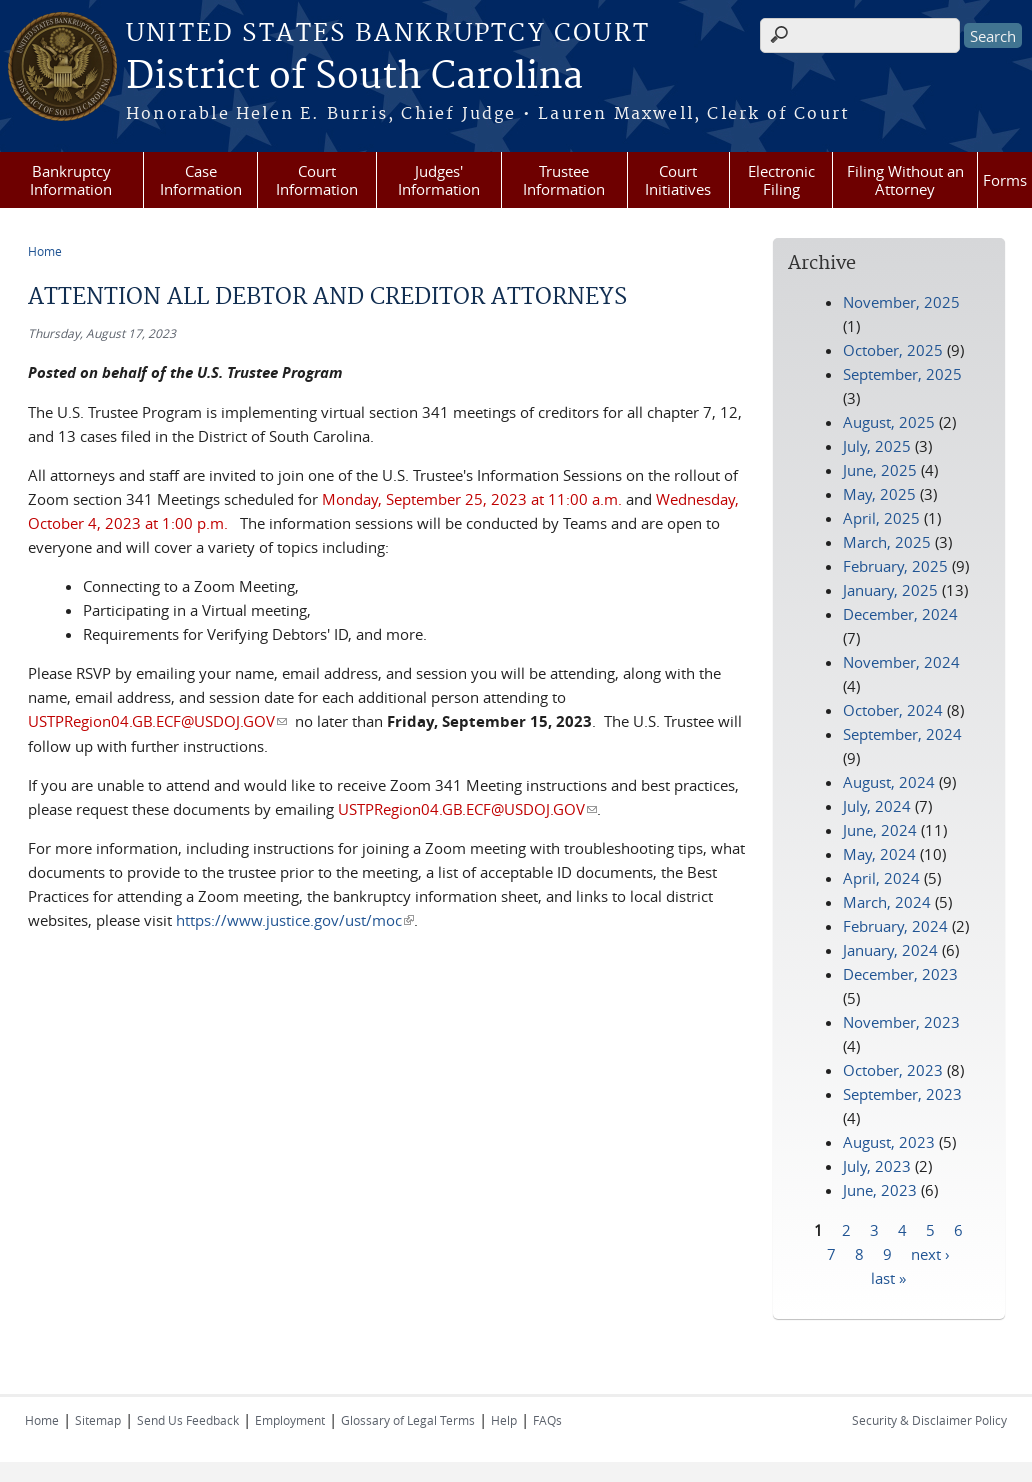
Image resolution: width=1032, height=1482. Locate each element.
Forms (1005, 180)
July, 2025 (877, 446)
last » (888, 1277)
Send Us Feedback (188, 1420)
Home (45, 251)
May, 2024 (879, 854)
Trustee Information (564, 180)
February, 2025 (895, 566)
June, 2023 (880, 1190)
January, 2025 (890, 590)
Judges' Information (439, 180)
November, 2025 (901, 302)
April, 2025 (881, 518)
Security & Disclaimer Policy (929, 1420)
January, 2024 (890, 950)
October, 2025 (893, 350)
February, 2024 (895, 926)
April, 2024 (881, 878)
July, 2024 (877, 806)
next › (930, 1253)
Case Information (201, 180)
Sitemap (98, 1420)
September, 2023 (902, 1094)
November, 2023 (901, 1022)
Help (504, 1420)
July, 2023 (877, 1166)
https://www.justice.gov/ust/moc (295, 920)
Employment (290, 1420)
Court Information (317, 180)
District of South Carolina (354, 77)
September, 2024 (902, 734)
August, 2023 (889, 1142)
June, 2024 (880, 830)
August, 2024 (889, 782)
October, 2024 (893, 710)
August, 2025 (889, 422)
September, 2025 (902, 374)
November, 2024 (901, 662)
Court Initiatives (678, 180)
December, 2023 (900, 974)
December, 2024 (900, 614)
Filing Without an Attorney (905, 180)
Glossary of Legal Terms (408, 1420)
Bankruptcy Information (71, 180)
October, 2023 (893, 1070)
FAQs (547, 1420)
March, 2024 (887, 902)
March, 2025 (887, 542)
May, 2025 (879, 494)
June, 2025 (880, 470)
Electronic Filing (781, 180)
